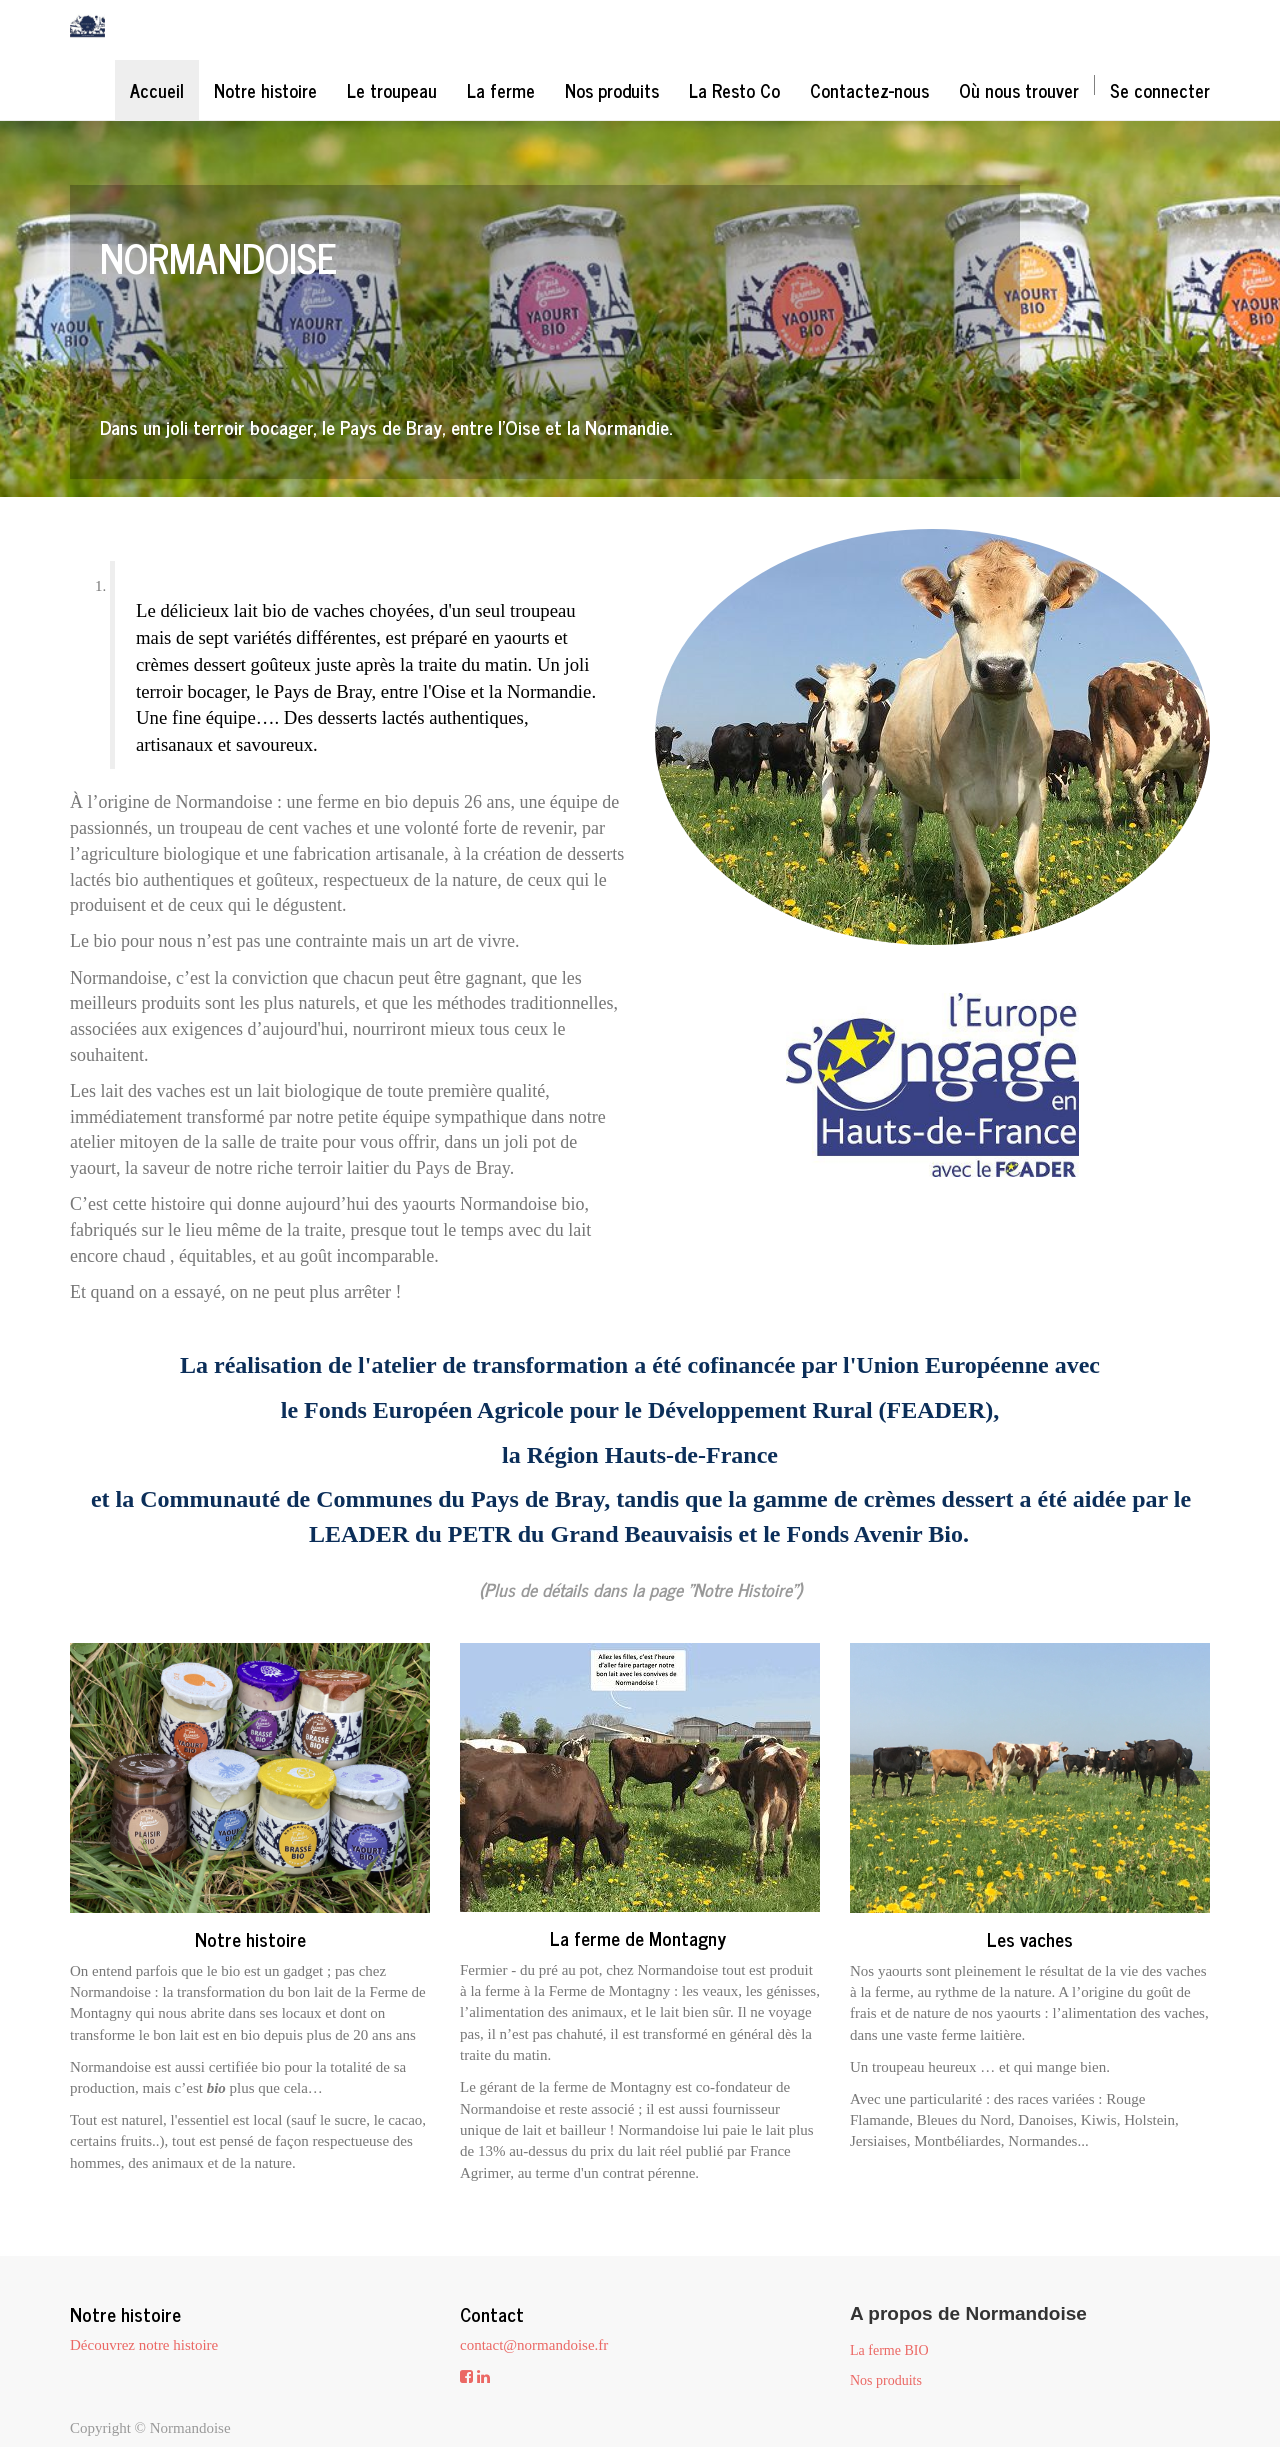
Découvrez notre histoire (144, 2345)
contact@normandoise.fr (534, 2345)
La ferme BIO (889, 2350)
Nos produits (886, 2380)
